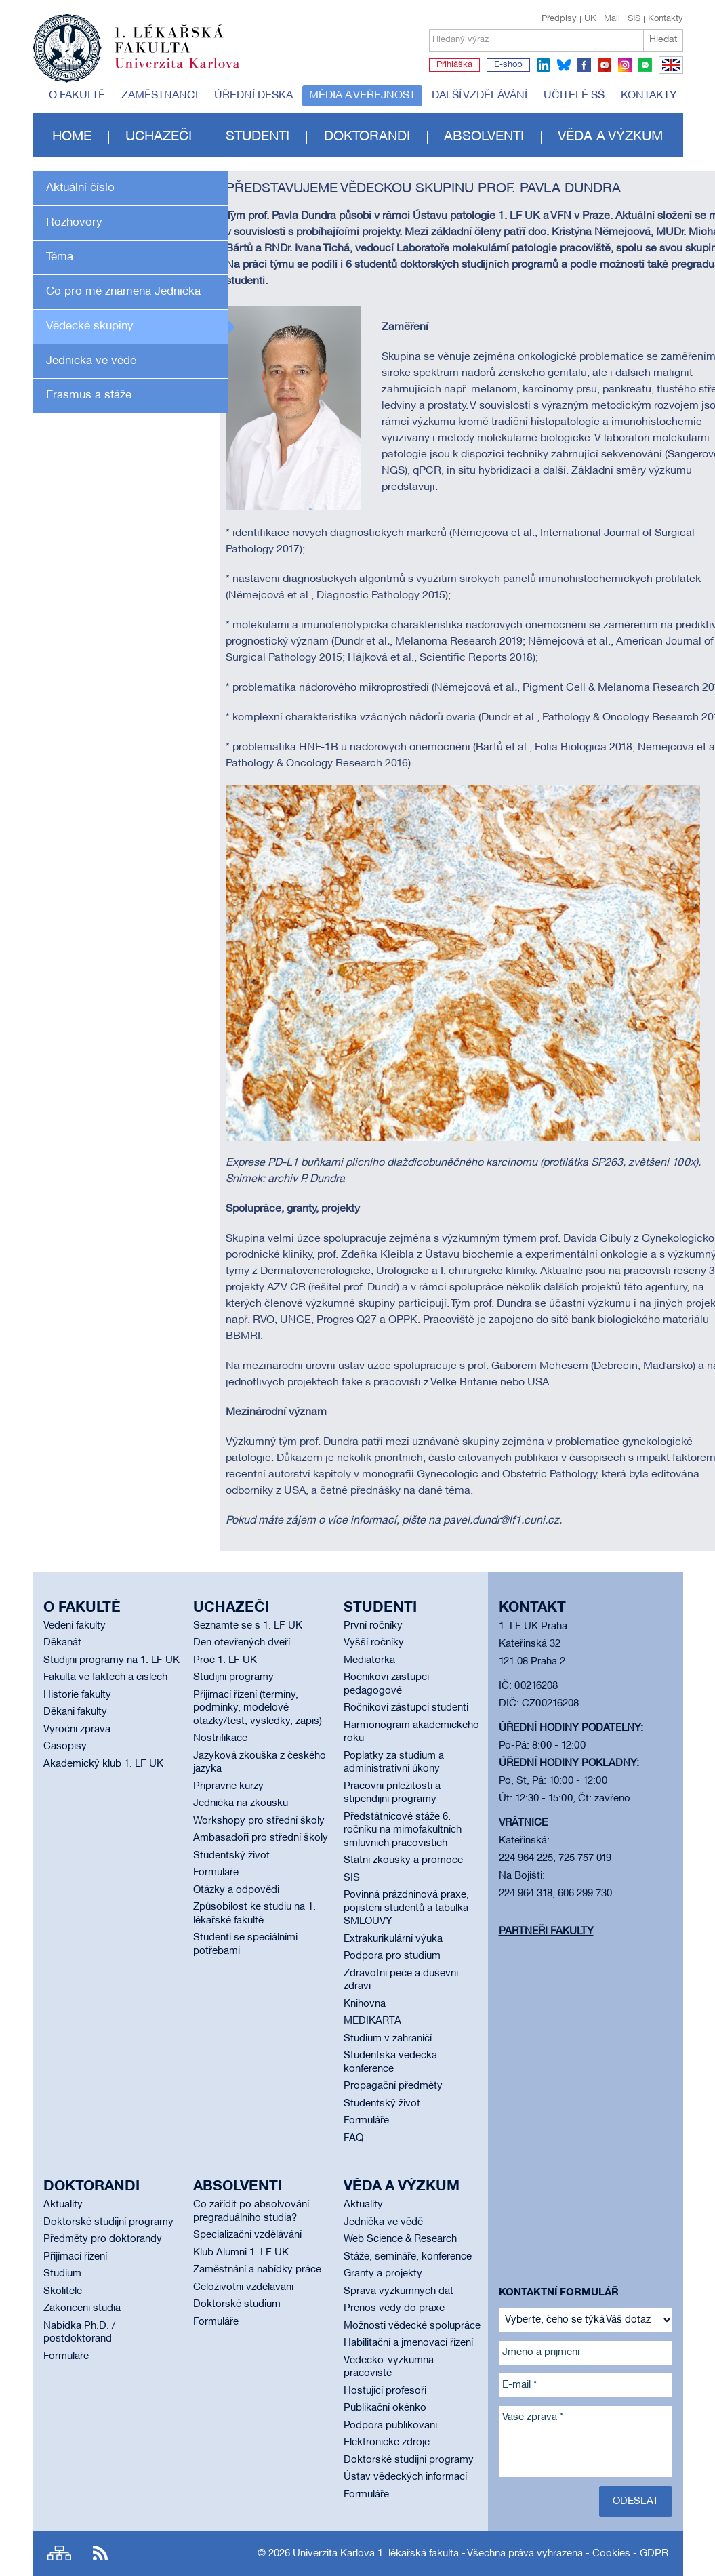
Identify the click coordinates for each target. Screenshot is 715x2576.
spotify (645, 65)
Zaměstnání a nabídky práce (257, 2269)
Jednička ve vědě (91, 361)
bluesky (564, 65)
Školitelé (62, 2291)
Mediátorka (369, 1660)
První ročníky (373, 1626)
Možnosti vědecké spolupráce (412, 2326)
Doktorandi (367, 137)
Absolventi (484, 137)
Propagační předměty (393, 2086)
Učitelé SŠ (574, 95)
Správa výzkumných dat (398, 2291)
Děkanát (62, 1643)
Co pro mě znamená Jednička (123, 292)
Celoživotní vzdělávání (243, 2287)
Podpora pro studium (392, 1956)
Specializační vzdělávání (247, 2235)
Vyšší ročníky (374, 1643)
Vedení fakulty (74, 1626)
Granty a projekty (383, 2273)
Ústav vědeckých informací (405, 2477)
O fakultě (77, 95)
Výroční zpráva (76, 1729)
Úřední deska (253, 95)
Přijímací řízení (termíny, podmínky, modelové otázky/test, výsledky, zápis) (257, 1708)
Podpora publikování (390, 2425)
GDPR (654, 2553)
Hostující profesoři (385, 2391)
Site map (59, 2553)
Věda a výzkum (610, 137)
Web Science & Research (400, 2239)
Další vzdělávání (479, 95)
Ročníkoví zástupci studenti (406, 1708)
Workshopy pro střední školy (259, 1821)
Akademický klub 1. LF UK (103, 1764)
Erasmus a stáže (88, 395)
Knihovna (365, 2004)
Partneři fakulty (546, 1931)
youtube (604, 65)
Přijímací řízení (75, 2257)
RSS (100, 2553)
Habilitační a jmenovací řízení (408, 2343)
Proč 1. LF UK (225, 1660)
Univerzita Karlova (187, 71)
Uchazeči (158, 137)
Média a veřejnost (362, 95)
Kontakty (665, 19)
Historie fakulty (77, 1695)
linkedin (543, 65)
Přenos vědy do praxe (394, 2308)
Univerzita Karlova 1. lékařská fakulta (376, 2553)
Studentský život (231, 1855)
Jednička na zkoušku (240, 1803)
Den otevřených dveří (241, 1643)
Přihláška (454, 65)
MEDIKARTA (372, 2021)
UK (590, 19)
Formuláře (216, 1872)
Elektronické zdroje (387, 2442)
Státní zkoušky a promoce (403, 1860)
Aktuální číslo (80, 188)
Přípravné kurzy (228, 1786)
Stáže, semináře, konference (408, 2257)
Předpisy (559, 19)
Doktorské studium (237, 2304)
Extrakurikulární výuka (393, 1939)
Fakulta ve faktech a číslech (105, 1677)
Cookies (611, 2553)
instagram (625, 65)
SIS (634, 19)
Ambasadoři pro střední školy (260, 1838)
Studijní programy (233, 1677)
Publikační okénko (385, 2408)
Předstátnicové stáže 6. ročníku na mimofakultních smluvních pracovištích (403, 1830)
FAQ (353, 2138)
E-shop (508, 65)
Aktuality (63, 2204)
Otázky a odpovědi (236, 1890)
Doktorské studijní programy (108, 2222)
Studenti (257, 137)
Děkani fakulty (75, 1712)
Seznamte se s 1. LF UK (247, 1626)
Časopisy (65, 1746)
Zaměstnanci (159, 95)
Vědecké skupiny (90, 326)
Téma (59, 257)
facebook (584, 65)
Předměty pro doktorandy (102, 2239)
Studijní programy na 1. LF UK (111, 1660)
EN (668, 73)
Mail (612, 19)
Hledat (663, 39)
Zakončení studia (82, 2308)
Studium (62, 2273)
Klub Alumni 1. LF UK (241, 2252)
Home (71, 137)
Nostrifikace (220, 1738)
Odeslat (636, 2501)
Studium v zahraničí (388, 2038)
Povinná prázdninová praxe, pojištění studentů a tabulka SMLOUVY (406, 1908)
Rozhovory (74, 223)
